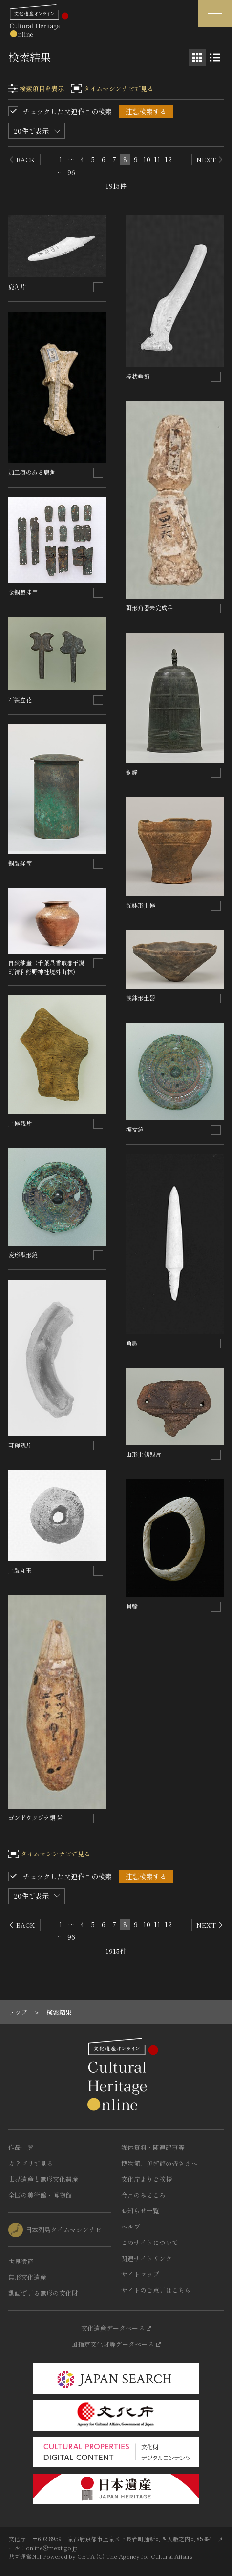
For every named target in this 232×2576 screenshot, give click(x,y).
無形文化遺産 (27, 2277)
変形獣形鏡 (23, 1254)
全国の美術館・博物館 (40, 2195)
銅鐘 (132, 772)
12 (168, 159)
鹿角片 (17, 286)
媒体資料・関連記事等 (153, 2147)
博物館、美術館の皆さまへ (159, 2163)
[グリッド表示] (197, 57)
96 (71, 172)
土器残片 (20, 1123)
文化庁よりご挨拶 (146, 2179)
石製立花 (20, 699)
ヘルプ (130, 2226)
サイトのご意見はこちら (156, 2290)
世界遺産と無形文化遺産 (43, 2179)
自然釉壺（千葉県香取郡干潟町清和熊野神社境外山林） (46, 967)
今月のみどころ (143, 2195)
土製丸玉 (20, 1570)
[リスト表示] (215, 57)
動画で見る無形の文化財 (43, 2293)
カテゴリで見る (30, 2163)
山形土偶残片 (143, 1454)
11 (157, 159)
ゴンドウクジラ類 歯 (35, 1818)
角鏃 (132, 1343)
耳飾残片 (20, 1445)
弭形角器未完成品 (149, 608)
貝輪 (132, 1606)
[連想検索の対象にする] (98, 287)
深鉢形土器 (140, 905)
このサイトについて (149, 2242)
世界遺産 (21, 2261)
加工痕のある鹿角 (31, 472)
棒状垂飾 (137, 376)
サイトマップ (140, 2274)
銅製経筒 (20, 863)
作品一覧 (21, 2147)
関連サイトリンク (146, 2258)
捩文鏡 (135, 1129)
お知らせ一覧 (140, 2210)
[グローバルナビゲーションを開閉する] (215, 13)
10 (146, 159)
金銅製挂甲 (23, 592)
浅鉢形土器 (140, 998)
